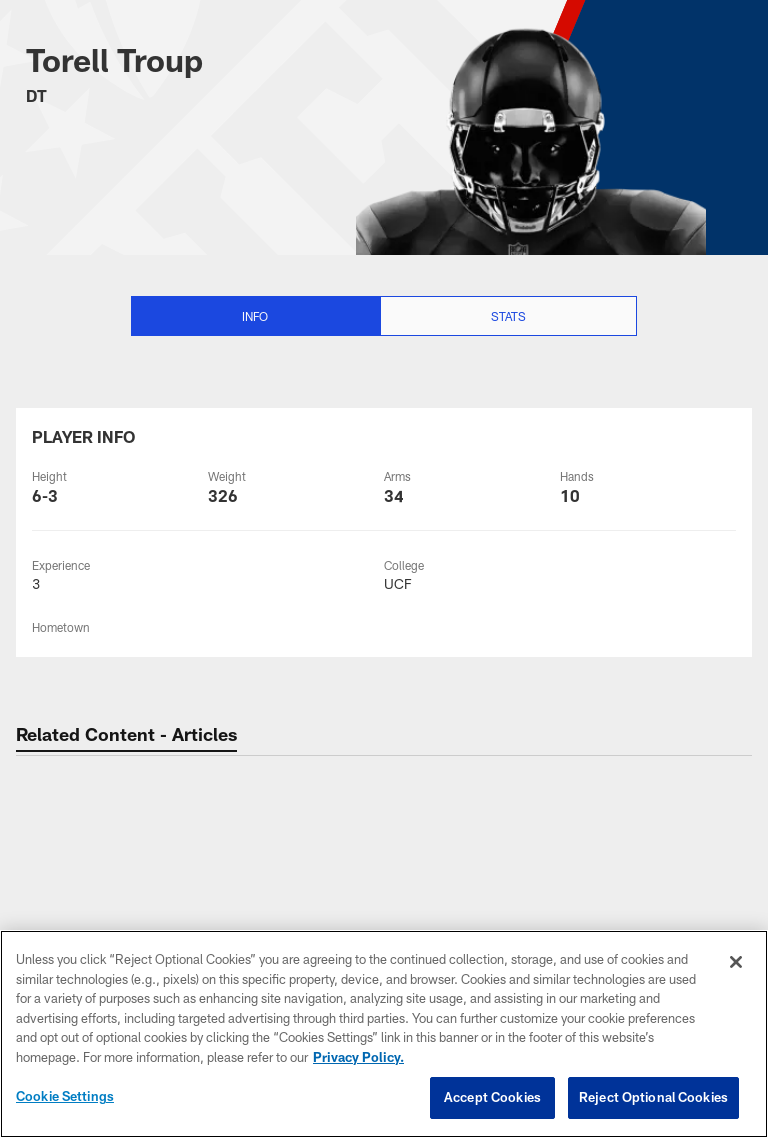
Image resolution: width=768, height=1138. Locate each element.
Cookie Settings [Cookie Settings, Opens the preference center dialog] (65, 1096)
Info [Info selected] (255, 316)
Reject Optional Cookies (653, 1097)
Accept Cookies (492, 1097)
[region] (384, 1034)
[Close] (736, 962)
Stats (508, 316)
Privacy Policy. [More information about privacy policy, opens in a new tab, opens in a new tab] (358, 1057)
